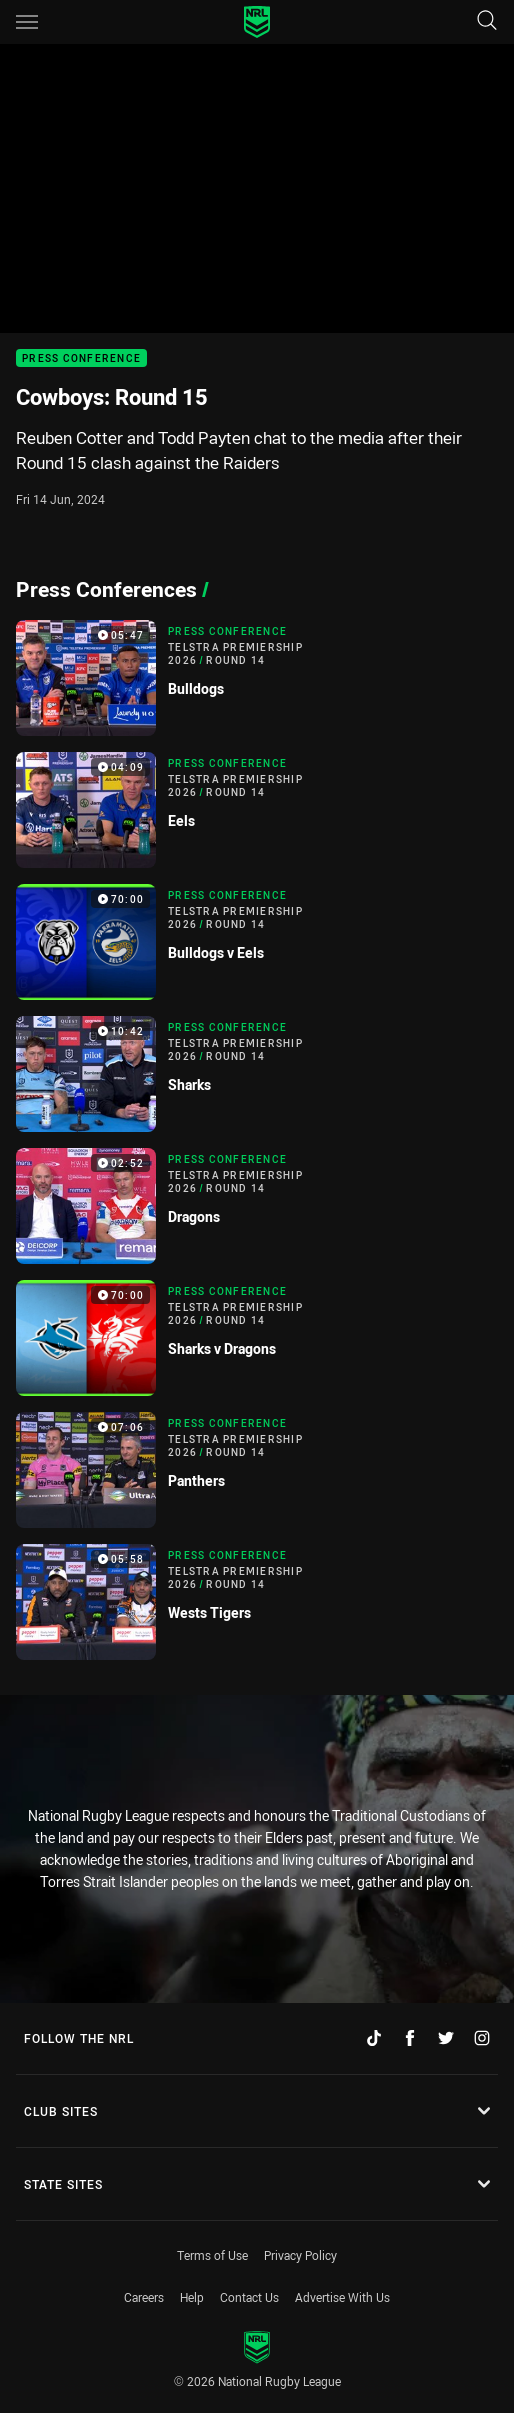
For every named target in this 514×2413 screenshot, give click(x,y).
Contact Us (249, 2297)
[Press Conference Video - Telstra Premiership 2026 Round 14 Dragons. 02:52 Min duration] (257, 1206)
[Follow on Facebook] (410, 2038)
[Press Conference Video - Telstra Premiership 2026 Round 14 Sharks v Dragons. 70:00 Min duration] (257, 1338)
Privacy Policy (300, 2255)
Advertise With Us (342, 2297)
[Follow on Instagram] (482, 2038)
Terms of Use (212, 2255)
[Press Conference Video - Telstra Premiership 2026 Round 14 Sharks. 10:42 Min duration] (257, 1074)
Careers (144, 2297)
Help (192, 2297)
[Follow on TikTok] (374, 2038)
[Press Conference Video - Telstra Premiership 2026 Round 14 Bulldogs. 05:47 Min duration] (257, 678)
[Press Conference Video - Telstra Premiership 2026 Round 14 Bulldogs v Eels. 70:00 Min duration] (257, 942)
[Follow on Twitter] (446, 2038)
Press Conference (81, 358)
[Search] (487, 21)
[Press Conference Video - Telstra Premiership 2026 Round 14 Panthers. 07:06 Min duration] (257, 1470)
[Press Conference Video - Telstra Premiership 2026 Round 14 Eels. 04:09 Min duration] (257, 810)
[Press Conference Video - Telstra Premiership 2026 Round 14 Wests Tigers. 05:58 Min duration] (257, 1602)
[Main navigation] (27, 22)
